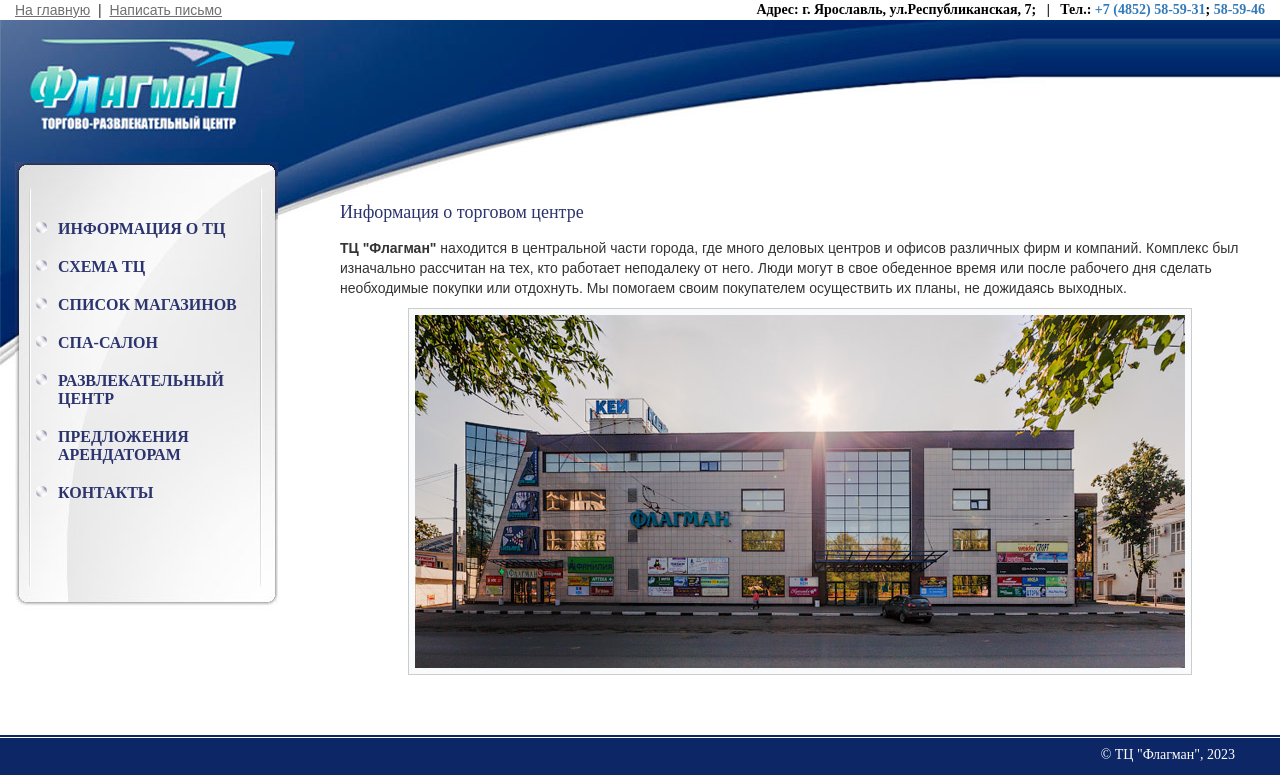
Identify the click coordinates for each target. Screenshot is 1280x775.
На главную (52, 10)
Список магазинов (147, 304)
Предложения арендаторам (123, 445)
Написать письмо (165, 10)
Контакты (106, 492)
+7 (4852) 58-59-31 (1150, 9)
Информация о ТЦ (141, 228)
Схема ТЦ (101, 266)
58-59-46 (1239, 9)
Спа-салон (108, 342)
